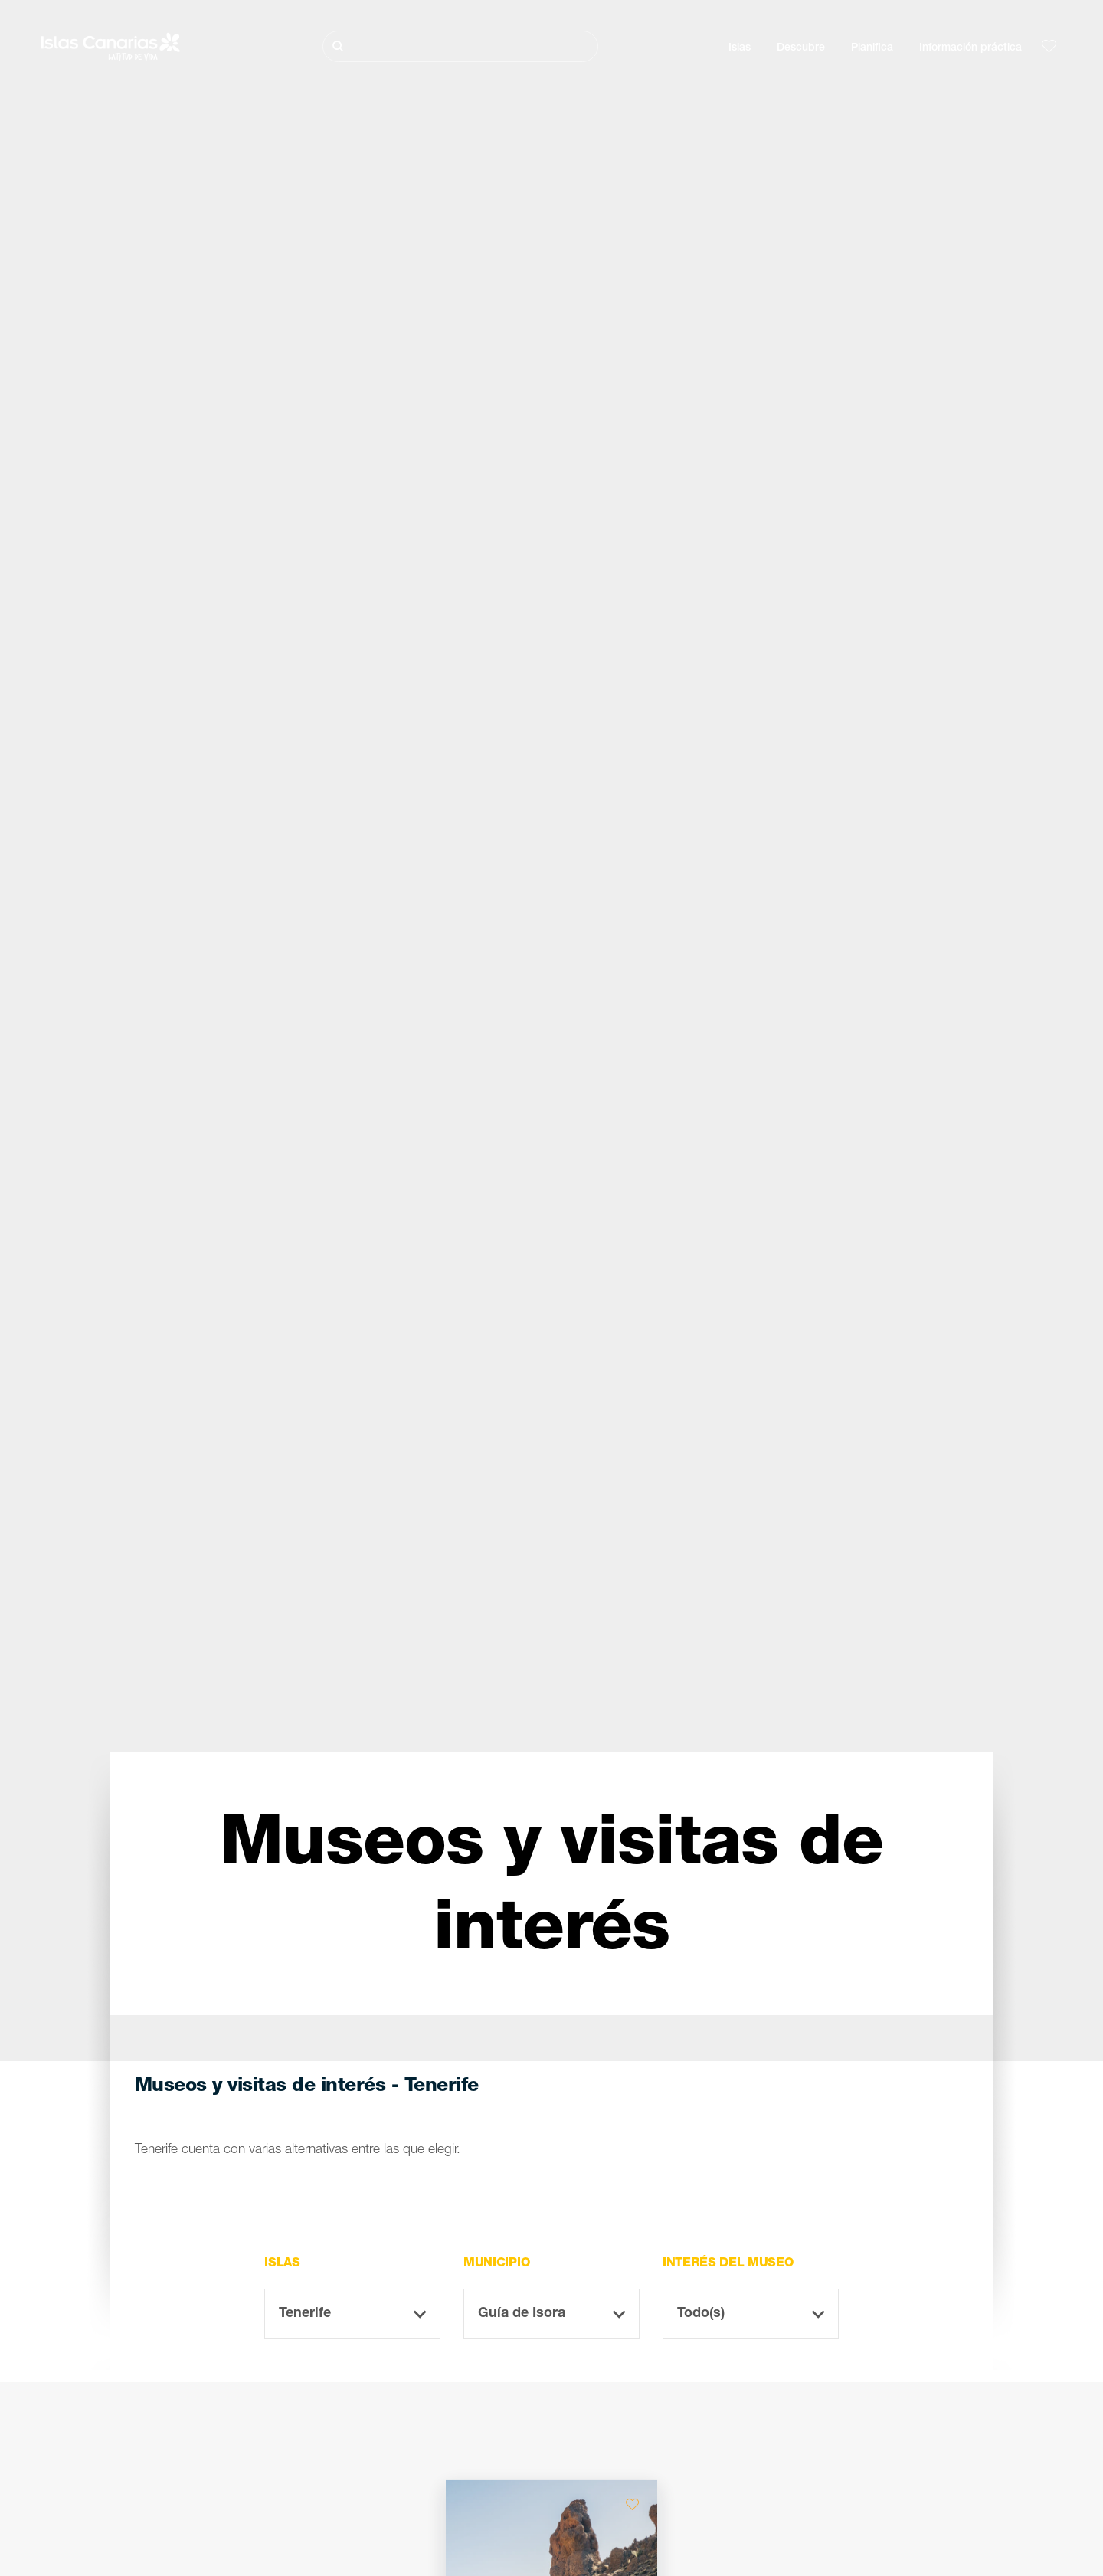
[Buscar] (460, 46)
